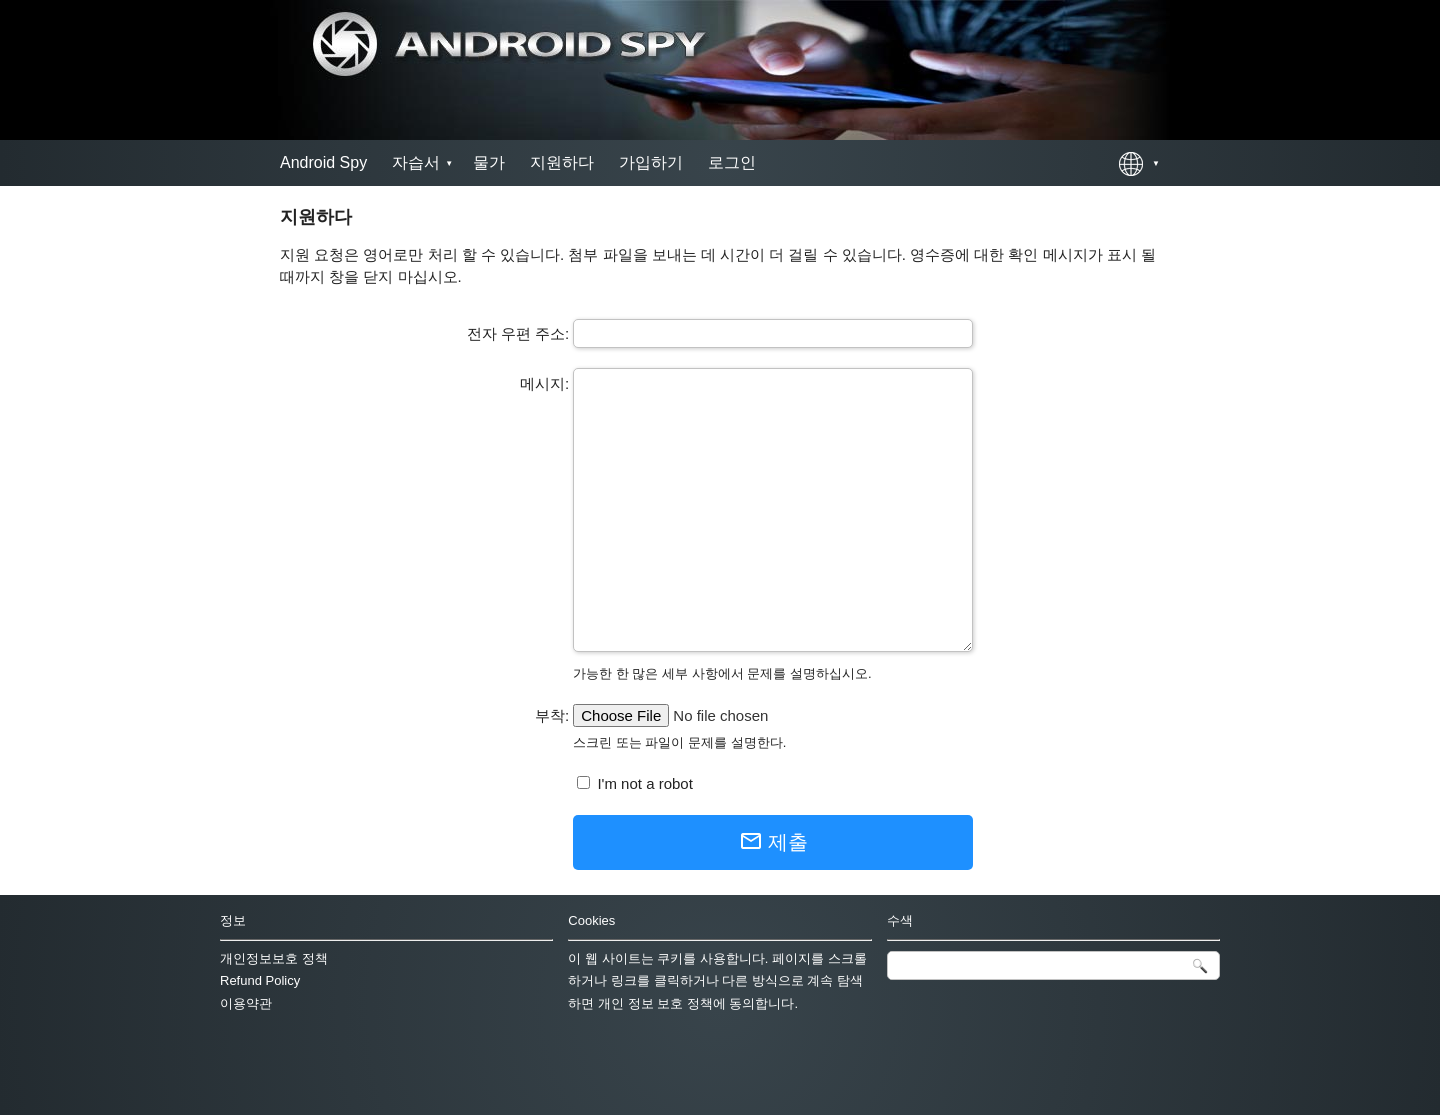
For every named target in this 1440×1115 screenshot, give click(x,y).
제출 (773, 841)
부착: (552, 715)
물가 (489, 162)
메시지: (544, 383)
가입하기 (651, 162)
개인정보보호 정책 (274, 958)
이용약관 (246, 1003)
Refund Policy (260, 980)
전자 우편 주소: (518, 333)
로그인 (732, 162)
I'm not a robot (643, 783)
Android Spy (323, 162)
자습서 (416, 162)
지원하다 (562, 162)
